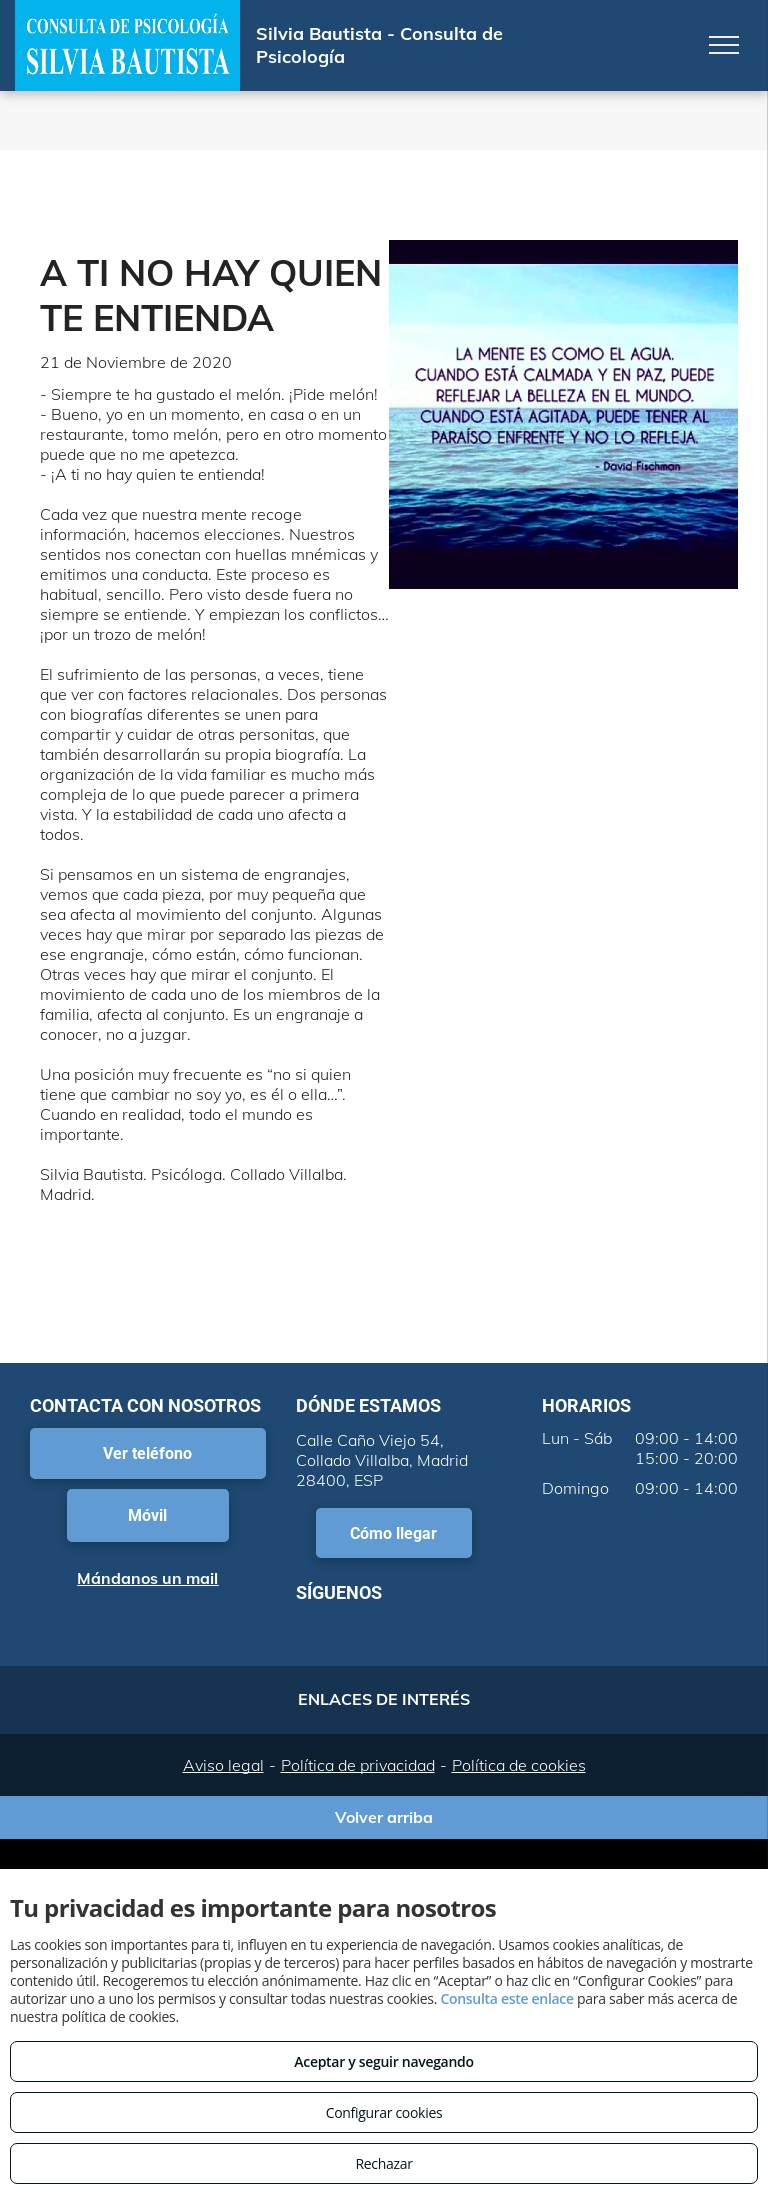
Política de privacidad (358, 1765)
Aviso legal (223, 1765)
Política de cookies (519, 1765)
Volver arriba (384, 1817)
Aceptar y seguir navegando (383, 2061)
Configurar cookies (384, 2112)
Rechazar (383, 2163)
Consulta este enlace (506, 1998)
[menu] (724, 45)
